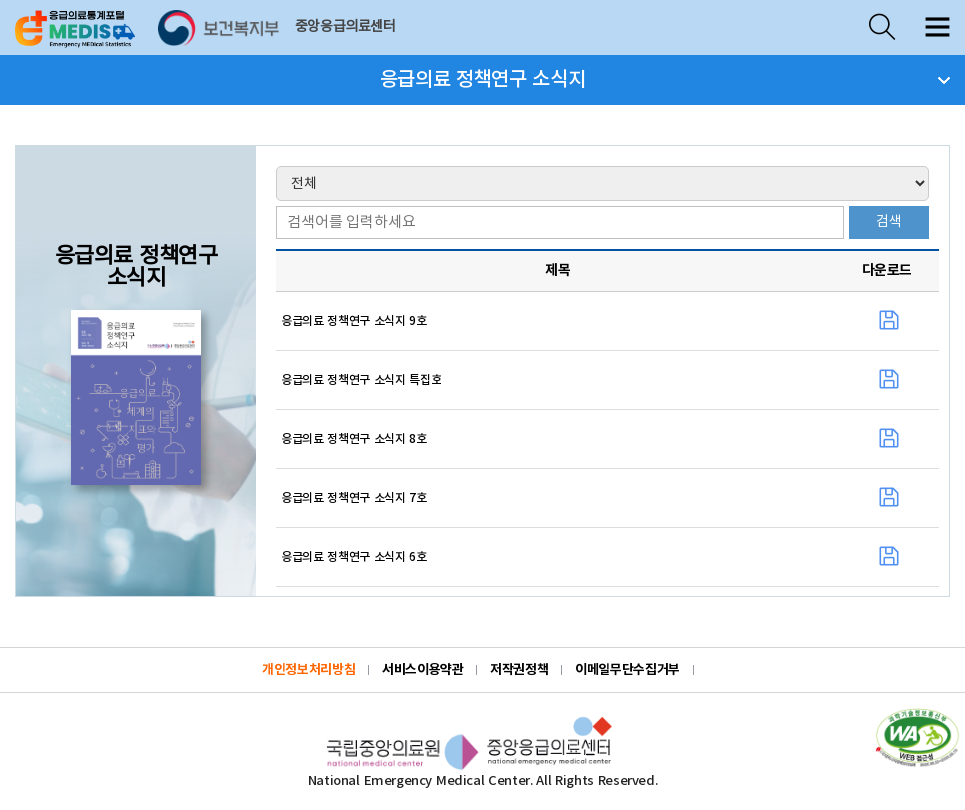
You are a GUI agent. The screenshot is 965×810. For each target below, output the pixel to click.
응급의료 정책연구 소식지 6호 (354, 557)
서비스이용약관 (422, 670)
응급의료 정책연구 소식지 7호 (354, 498)
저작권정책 (519, 670)
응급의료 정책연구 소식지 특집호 (361, 380)
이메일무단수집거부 (627, 670)
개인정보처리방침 (308, 670)
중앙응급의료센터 (345, 27)
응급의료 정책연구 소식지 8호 (354, 439)
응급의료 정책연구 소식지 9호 (354, 321)
